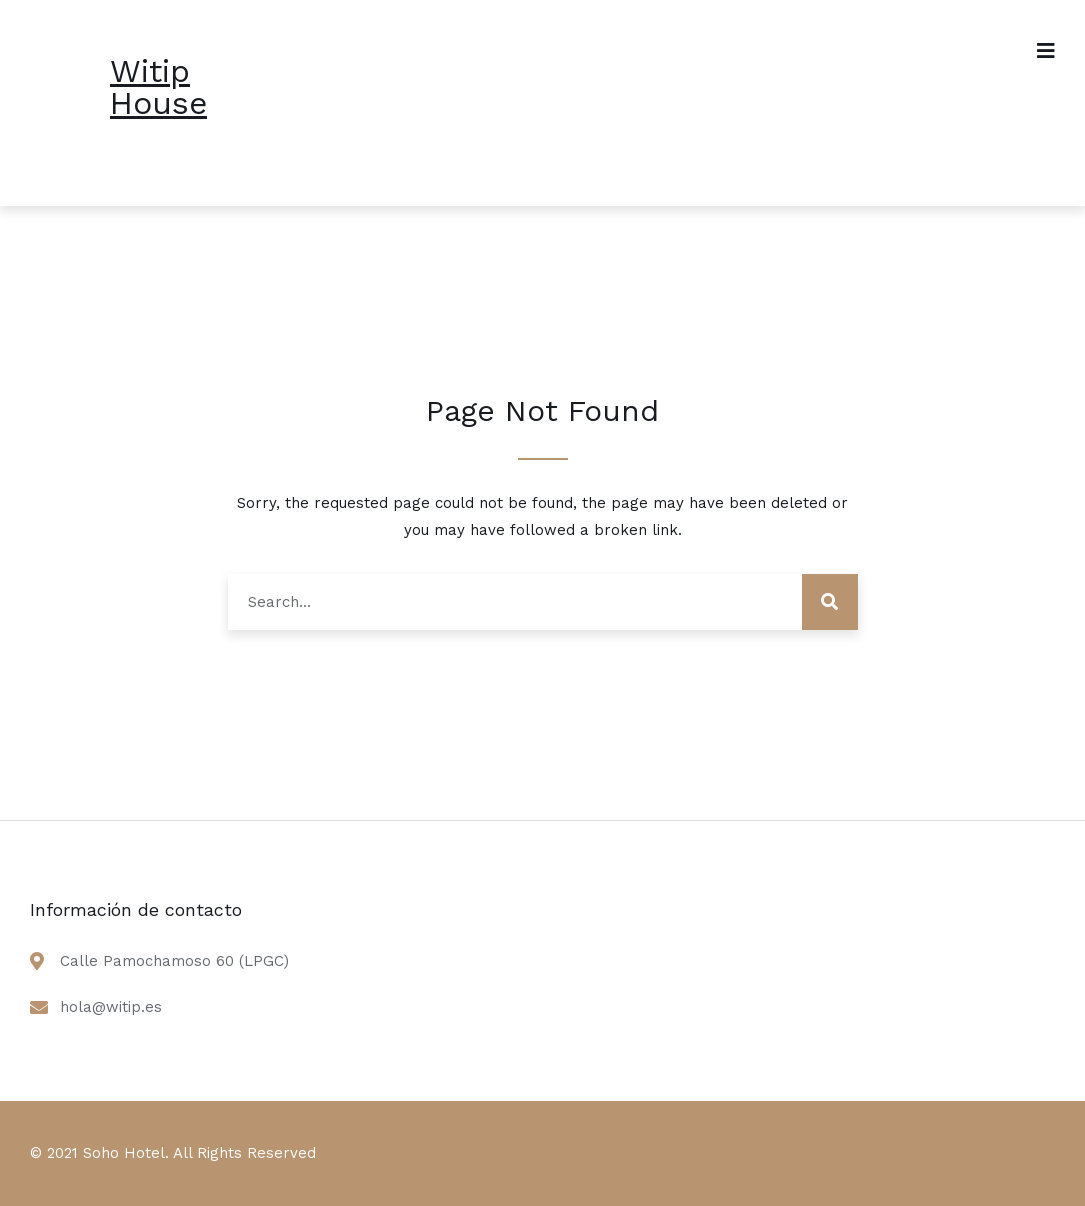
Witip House (158, 87)
